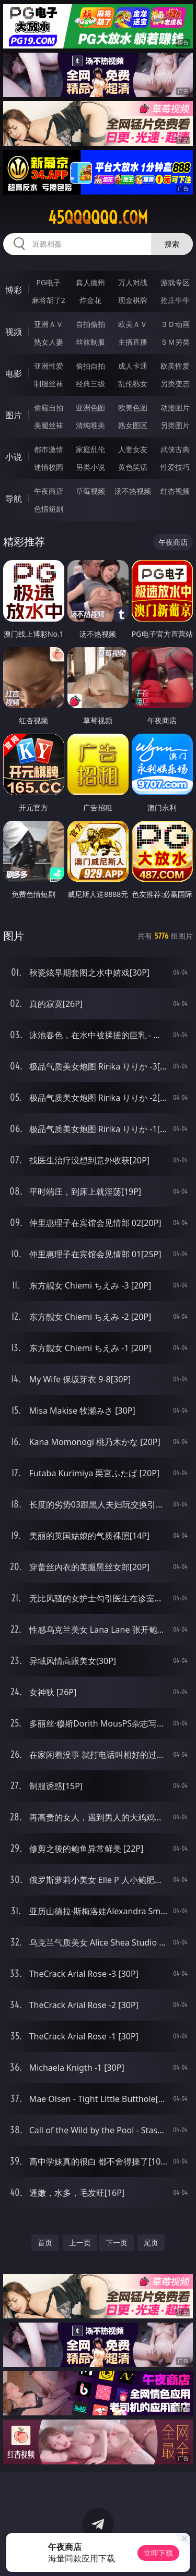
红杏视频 (175, 491)
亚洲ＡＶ (48, 324)
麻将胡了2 (48, 300)
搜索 (172, 244)
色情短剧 (48, 509)
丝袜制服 (90, 342)
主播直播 (132, 342)
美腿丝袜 (48, 425)
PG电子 (48, 282)
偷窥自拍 (48, 407)
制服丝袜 (48, 383)
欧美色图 (132, 407)
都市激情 (48, 449)
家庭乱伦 (90, 449)
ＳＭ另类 (175, 342)
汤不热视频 (132, 491)
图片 (13, 415)
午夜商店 (48, 491)
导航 (13, 498)
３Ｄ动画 (175, 324)
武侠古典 (175, 449)
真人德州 (90, 282)
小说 (13, 457)
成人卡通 (132, 366)
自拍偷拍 (90, 324)
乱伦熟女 (132, 383)
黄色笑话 (132, 467)
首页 (45, 2242)
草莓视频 (90, 491)
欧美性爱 (175, 366)
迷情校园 (48, 467)
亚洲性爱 (48, 366)
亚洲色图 (90, 407)
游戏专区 (175, 282)
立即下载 (158, 2553)
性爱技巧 (175, 467)
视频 (13, 331)
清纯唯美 (90, 425)
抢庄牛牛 (175, 300)
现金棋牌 (132, 300)
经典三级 (90, 383)
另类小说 (90, 467)
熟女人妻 (48, 342)
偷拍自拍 (90, 366)
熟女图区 (132, 425)
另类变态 (175, 383)
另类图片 (175, 425)
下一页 (117, 2242)
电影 (13, 373)
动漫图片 (175, 407)
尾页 (151, 2242)
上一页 (80, 2242)
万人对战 (132, 282)
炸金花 (90, 300)
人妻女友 (132, 449)
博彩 (13, 290)
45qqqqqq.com (98, 217)
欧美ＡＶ (132, 324)
